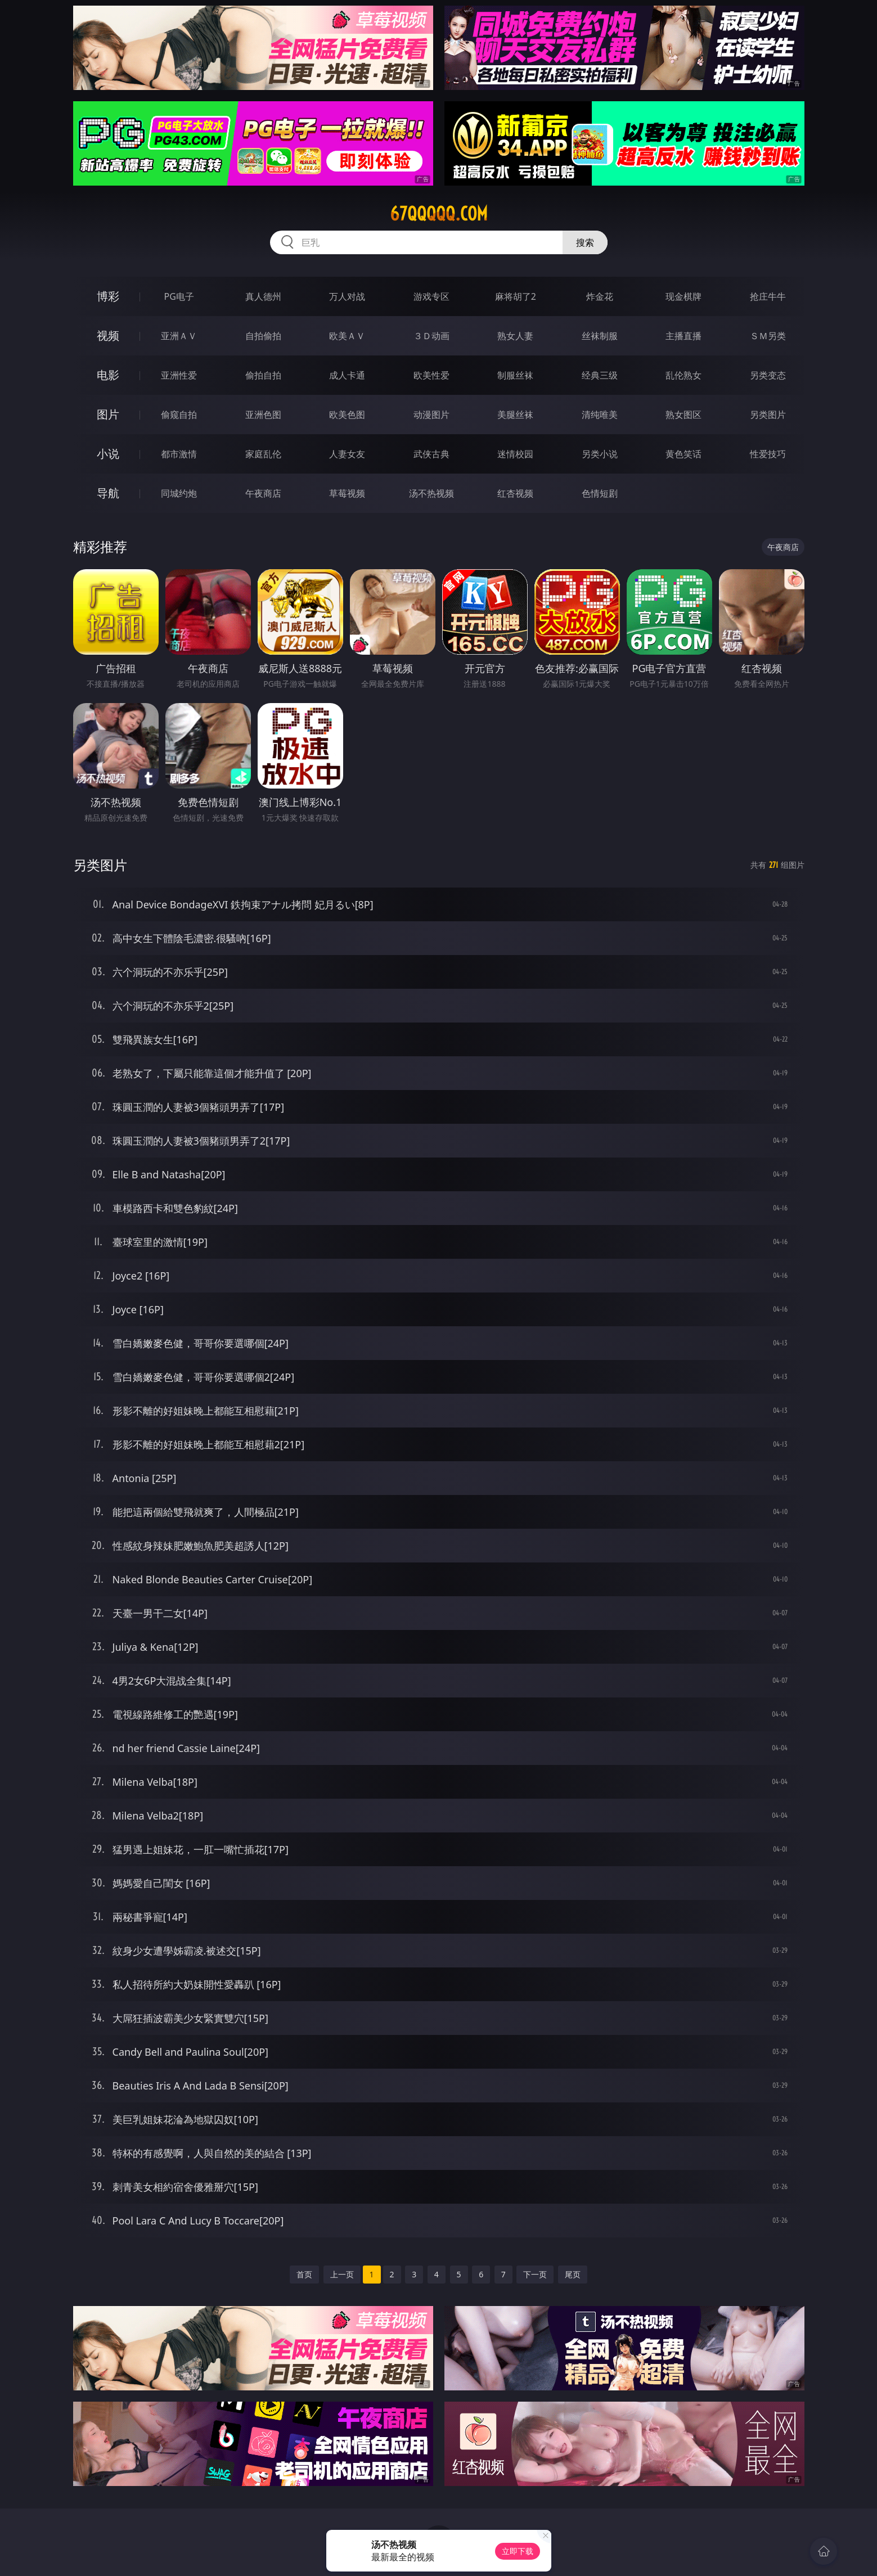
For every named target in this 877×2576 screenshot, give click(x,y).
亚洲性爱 (179, 375)
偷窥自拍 (179, 414)
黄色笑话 (683, 454)
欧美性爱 (431, 375)
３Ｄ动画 (431, 336)
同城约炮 (179, 493)
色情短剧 (600, 493)
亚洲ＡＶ (179, 336)
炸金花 (599, 296)
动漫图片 (431, 414)
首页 (304, 2274)
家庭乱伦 (263, 454)
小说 (108, 453)
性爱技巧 (768, 454)
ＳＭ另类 (768, 336)
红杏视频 (515, 493)
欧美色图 (347, 414)
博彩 (108, 296)
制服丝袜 (515, 375)
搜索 (585, 242)
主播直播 (683, 336)
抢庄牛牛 (768, 296)
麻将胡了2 (515, 296)
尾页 (573, 2274)
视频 (108, 335)
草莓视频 (347, 493)
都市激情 (179, 454)
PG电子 (179, 296)
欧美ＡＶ (347, 336)
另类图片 (768, 414)
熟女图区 (683, 414)
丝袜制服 (600, 336)
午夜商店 (263, 493)
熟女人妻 (515, 336)
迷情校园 (515, 454)
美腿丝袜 (515, 414)
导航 (108, 493)
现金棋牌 (683, 296)
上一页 (342, 2274)
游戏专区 (431, 296)
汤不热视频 (431, 493)
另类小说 (600, 454)
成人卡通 (347, 375)
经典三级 (600, 375)
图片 (108, 414)
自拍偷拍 (263, 336)
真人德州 (263, 296)
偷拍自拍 (263, 375)
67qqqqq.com (439, 213)
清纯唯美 (600, 414)
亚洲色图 (263, 414)
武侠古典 (431, 454)
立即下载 (517, 2551)
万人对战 (347, 296)
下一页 (535, 2274)
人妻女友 (347, 454)
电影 (108, 374)
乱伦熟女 (683, 375)
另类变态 (768, 375)
